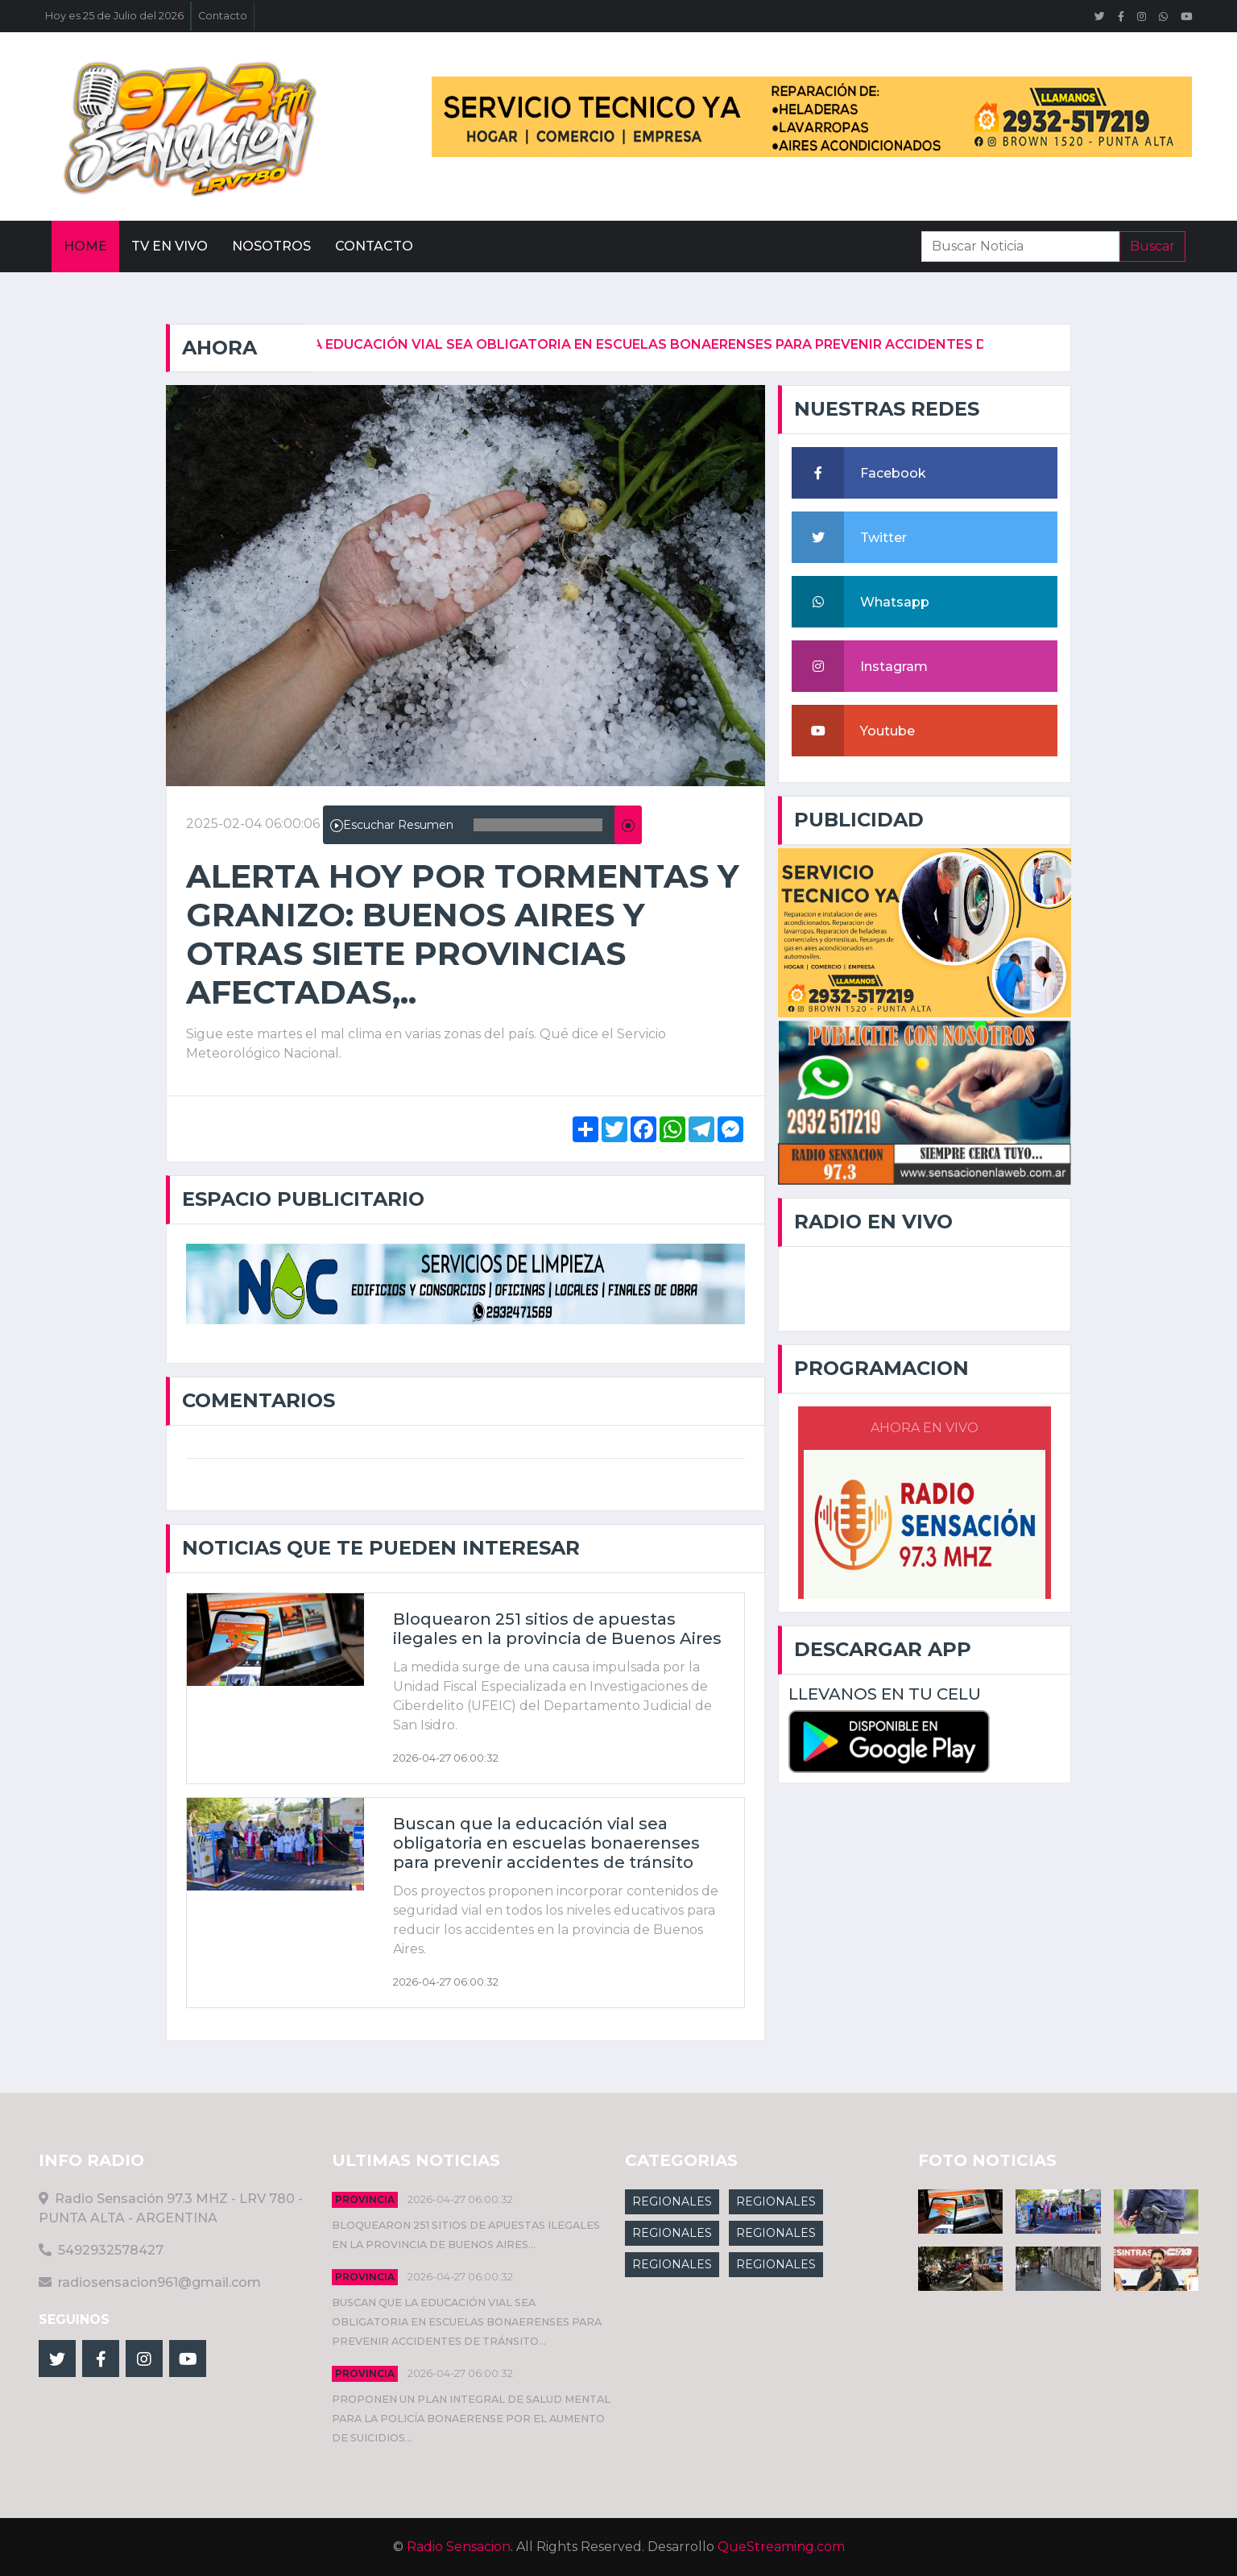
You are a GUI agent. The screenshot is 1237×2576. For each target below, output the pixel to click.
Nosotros (271, 246)
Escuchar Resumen (391, 825)
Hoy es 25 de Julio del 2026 (114, 16)
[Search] (1020, 246)
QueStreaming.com (781, 2546)
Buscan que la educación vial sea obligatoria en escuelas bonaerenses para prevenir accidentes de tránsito (649, 344)
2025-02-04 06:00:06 (253, 823)
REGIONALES (672, 2201)
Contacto (222, 16)
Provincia (365, 2199)
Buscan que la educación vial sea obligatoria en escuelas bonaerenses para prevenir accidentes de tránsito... (467, 2321)
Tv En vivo (169, 246)
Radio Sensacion (459, 2546)
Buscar (1152, 246)
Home (85, 246)
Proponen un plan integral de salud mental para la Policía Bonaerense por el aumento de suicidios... (471, 2418)
